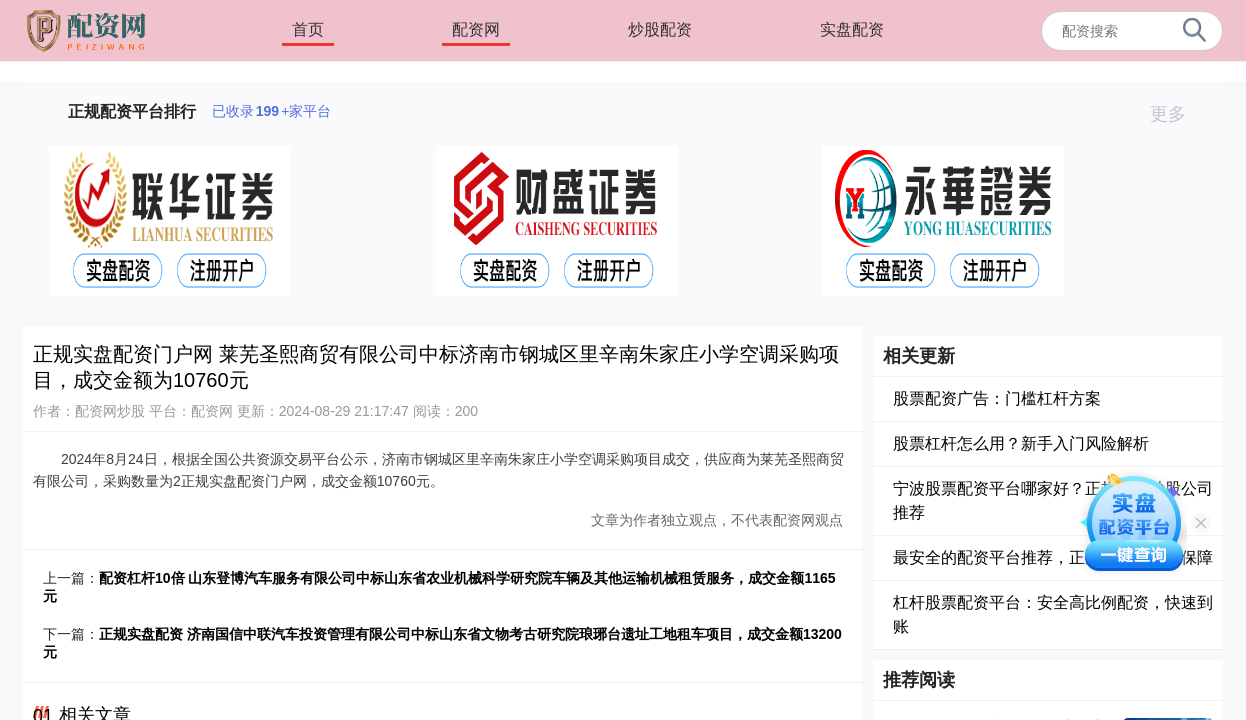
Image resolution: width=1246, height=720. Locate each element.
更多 (1176, 114)
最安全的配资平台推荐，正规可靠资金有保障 (1053, 557)
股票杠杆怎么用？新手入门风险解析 (1021, 443)
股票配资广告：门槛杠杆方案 (997, 398)
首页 (308, 29)
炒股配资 (660, 29)
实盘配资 (852, 29)
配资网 (476, 29)
